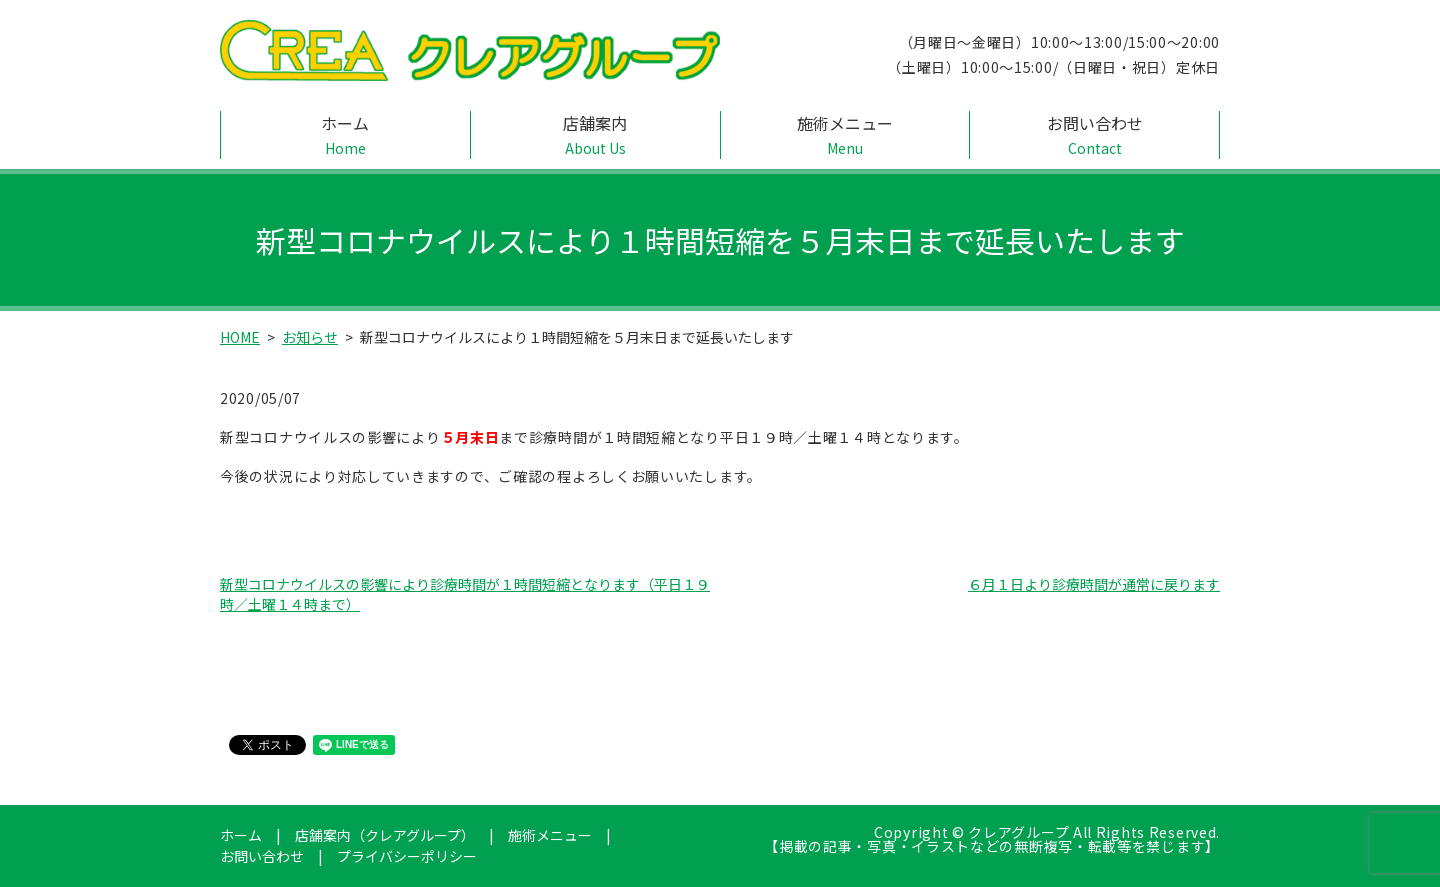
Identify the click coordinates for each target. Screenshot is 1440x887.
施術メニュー (845, 135)
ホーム (345, 135)
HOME (240, 337)
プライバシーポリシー (407, 856)
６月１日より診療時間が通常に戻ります (1094, 584)
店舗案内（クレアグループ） (385, 835)
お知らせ (310, 337)
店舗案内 (595, 135)
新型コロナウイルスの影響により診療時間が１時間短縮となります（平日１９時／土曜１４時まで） (465, 594)
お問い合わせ (1094, 135)
